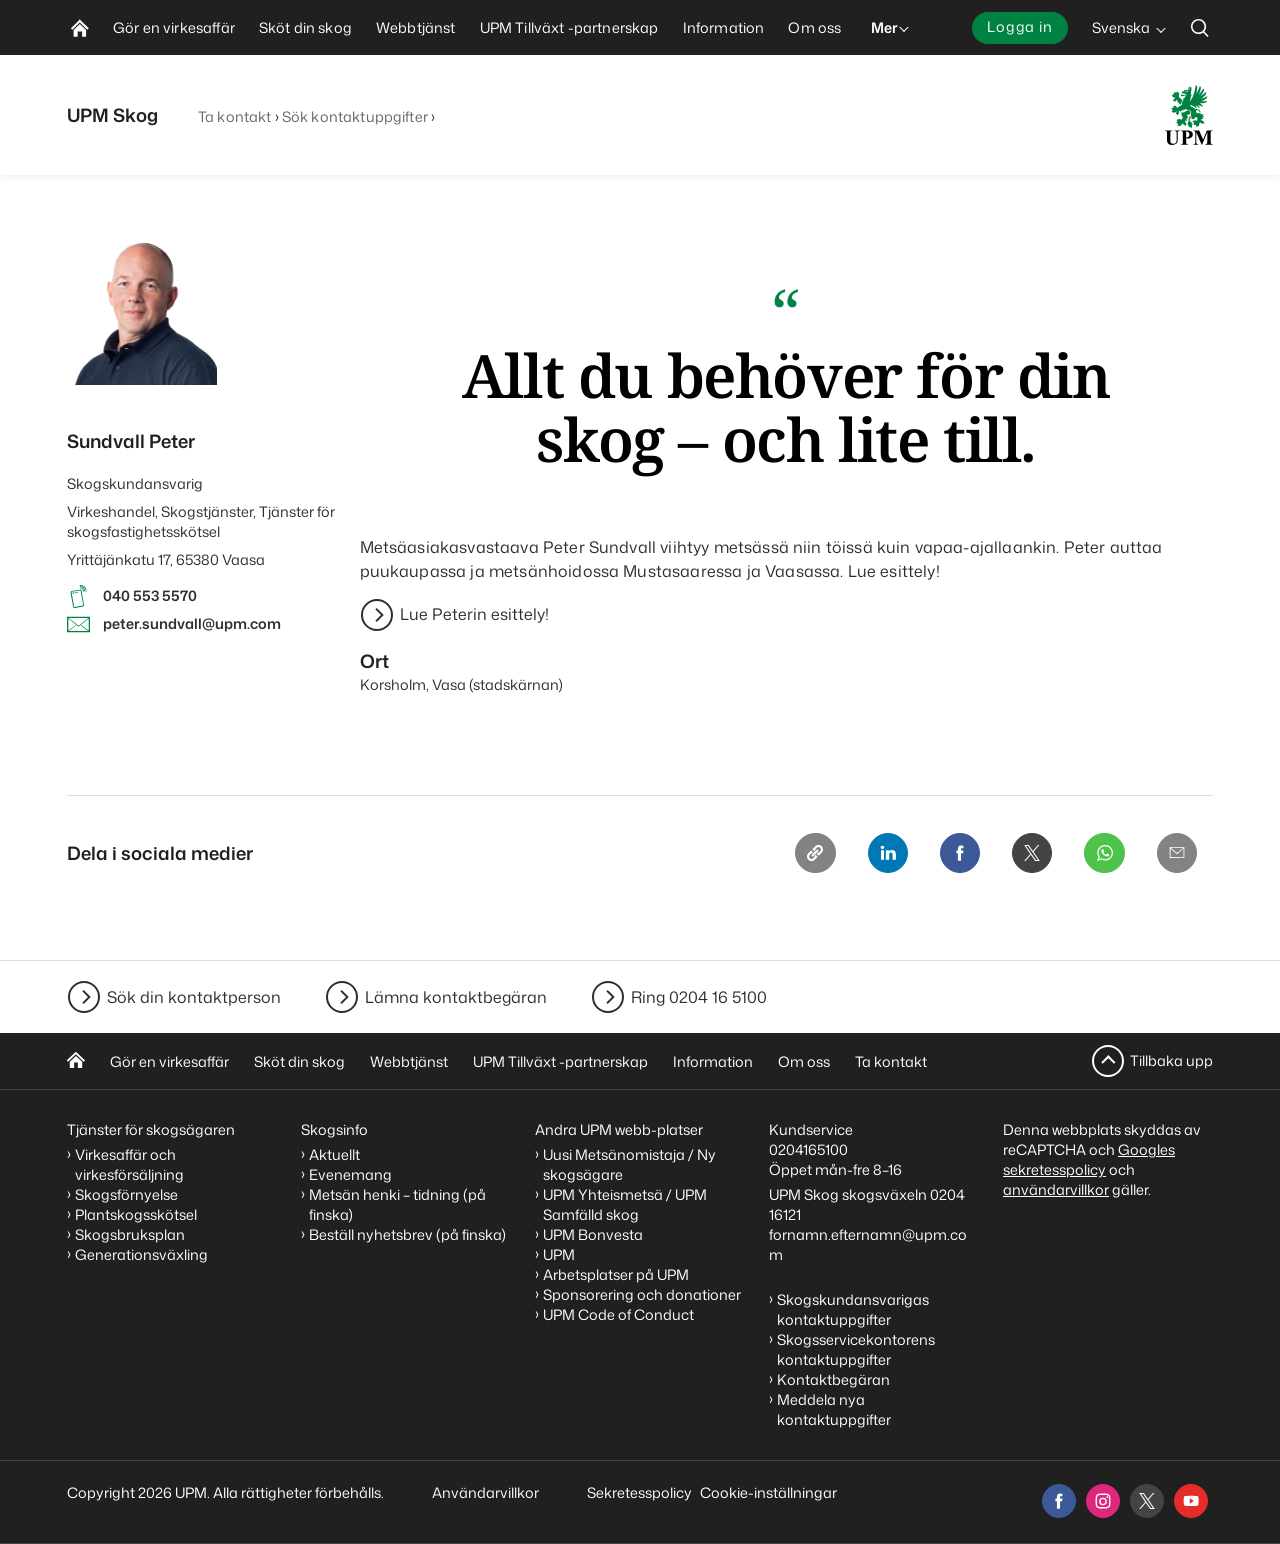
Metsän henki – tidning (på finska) (397, 1204)
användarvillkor (1056, 1189)
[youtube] (1191, 1501)
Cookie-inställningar (768, 1492)
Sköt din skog (299, 1061)
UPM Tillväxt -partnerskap (560, 1061)
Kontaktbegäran (833, 1379)
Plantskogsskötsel (136, 1214)
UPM (559, 1254)
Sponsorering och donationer (642, 1294)
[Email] (1175, 855)
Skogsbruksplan (130, 1234)
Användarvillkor (487, 1492)
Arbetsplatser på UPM (616, 1274)
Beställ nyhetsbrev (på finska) (407, 1234)
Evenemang (350, 1174)
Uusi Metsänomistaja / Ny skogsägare (629, 1164)
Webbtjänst (409, 1061)
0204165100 (808, 1149)
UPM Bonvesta (593, 1234)
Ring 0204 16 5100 (699, 997)
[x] (1147, 1501)
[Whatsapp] (1099, 855)
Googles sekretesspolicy (1089, 1159)
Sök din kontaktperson (194, 997)
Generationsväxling (141, 1254)
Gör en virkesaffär (169, 1061)
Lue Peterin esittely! (474, 615)
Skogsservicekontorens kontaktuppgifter (856, 1349)
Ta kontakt (234, 116)
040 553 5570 (150, 595)
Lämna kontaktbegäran (456, 997)
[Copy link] (795, 855)
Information (713, 1061)
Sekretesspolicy (639, 1492)
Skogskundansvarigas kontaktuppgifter (853, 1309)
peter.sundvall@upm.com (192, 623)
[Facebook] (947, 855)
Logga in (1020, 26)
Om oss (804, 1061)
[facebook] (1059, 1501)
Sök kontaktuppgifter (355, 116)
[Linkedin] (871, 855)
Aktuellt (334, 1154)
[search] (1200, 27)
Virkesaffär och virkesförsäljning (131, 1164)
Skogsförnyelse (126, 1194)
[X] (1023, 855)
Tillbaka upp (1171, 1060)
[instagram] (1103, 1501)
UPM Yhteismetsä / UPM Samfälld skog (625, 1204)
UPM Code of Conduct (618, 1314)
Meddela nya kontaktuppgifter (834, 1409)
